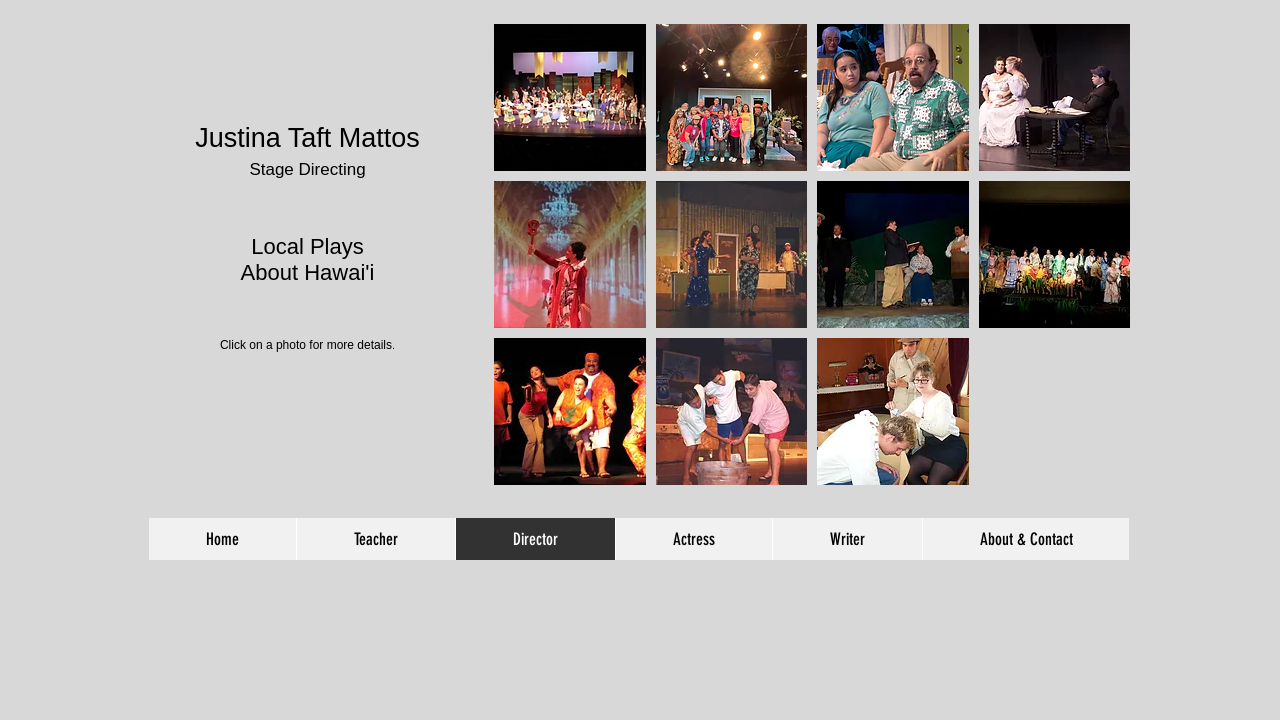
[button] (570, 97)
